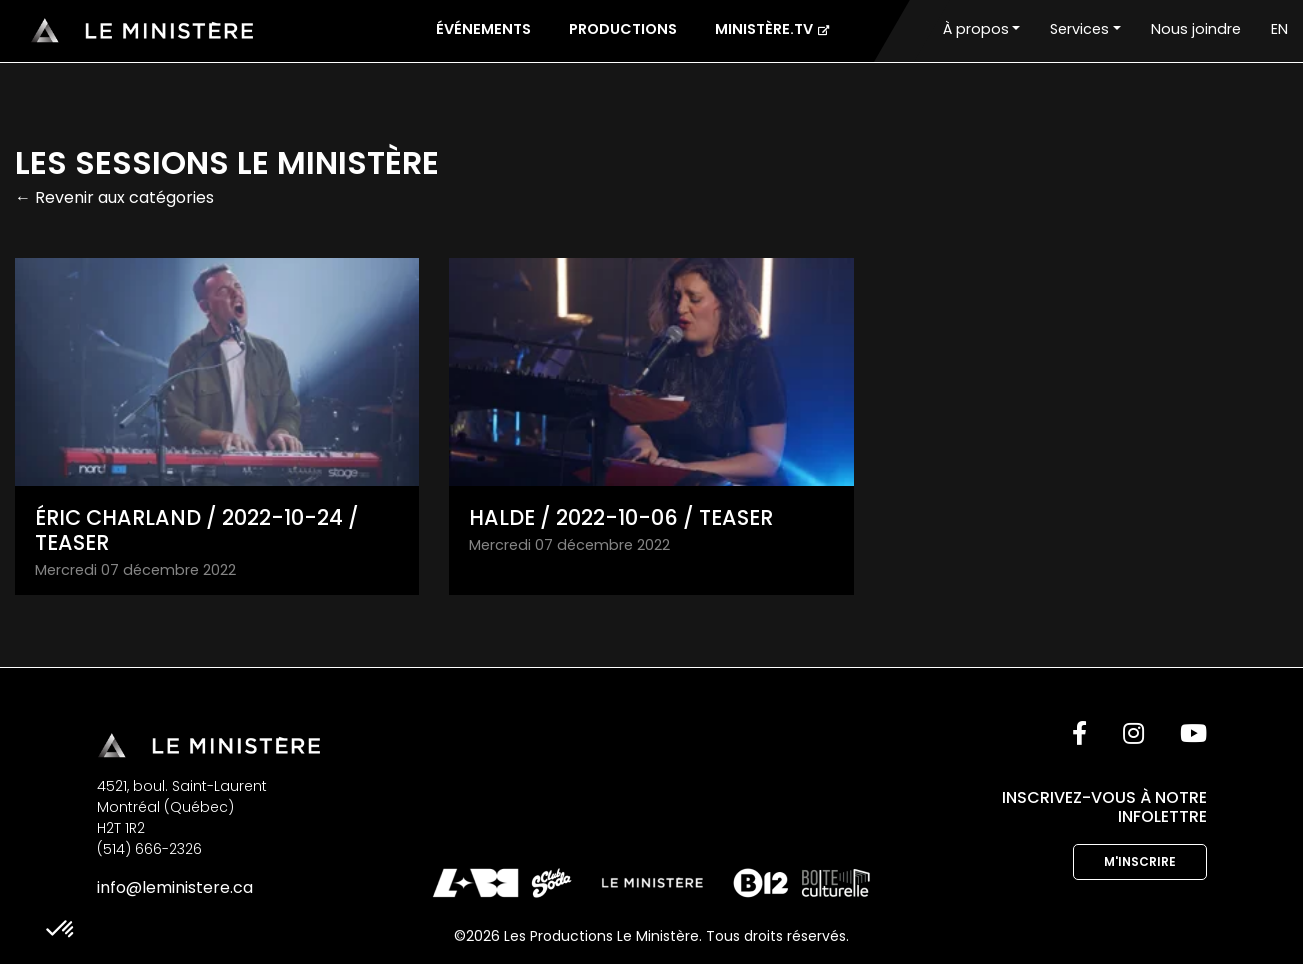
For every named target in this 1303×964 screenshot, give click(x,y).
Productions (623, 29)
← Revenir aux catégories (114, 197)
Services (1079, 29)
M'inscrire (1140, 861)
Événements (483, 29)
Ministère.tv (772, 29)
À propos (976, 29)
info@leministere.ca (175, 887)
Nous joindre (1196, 29)
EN (1279, 29)
